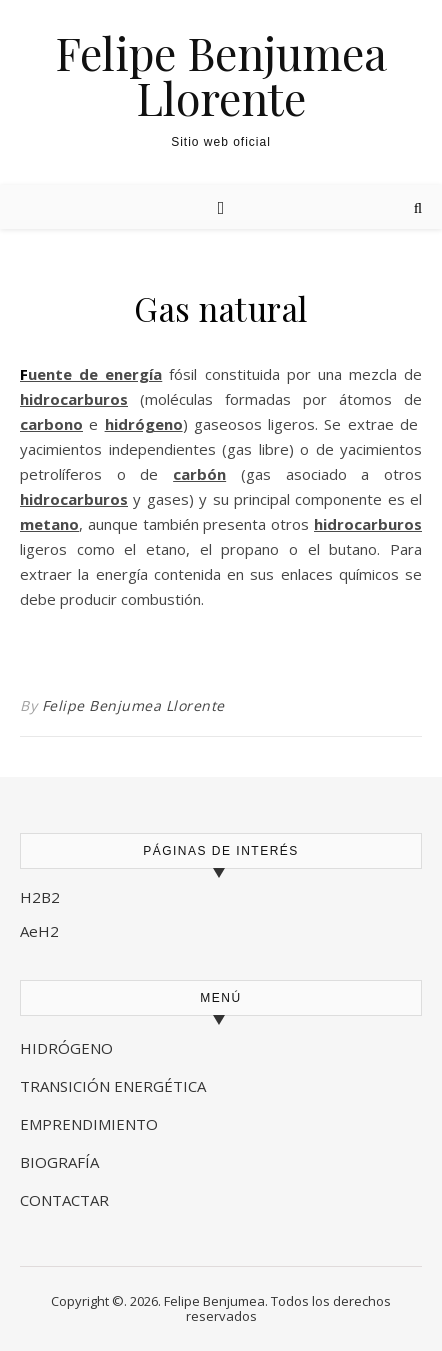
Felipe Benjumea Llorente (221, 75)
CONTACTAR (64, 1200)
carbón (199, 474)
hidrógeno (144, 424)
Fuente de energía (91, 374)
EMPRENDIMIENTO (89, 1124)
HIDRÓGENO (66, 1048)
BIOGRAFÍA (61, 1162)
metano (49, 524)
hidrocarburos (74, 399)
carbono (51, 424)
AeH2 (41, 931)
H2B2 (40, 897)
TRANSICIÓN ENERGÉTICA (113, 1086)
